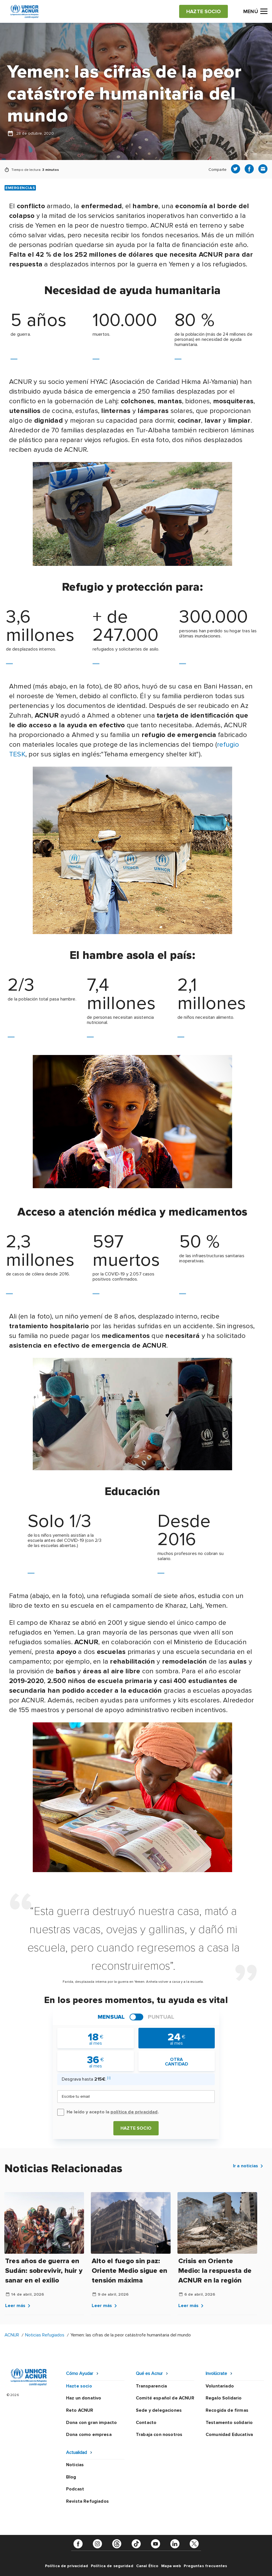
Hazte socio (136, 2128)
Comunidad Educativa (229, 2434)
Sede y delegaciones (159, 2410)
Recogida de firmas (227, 2410)
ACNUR (12, 2335)
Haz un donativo (83, 2398)
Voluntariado (220, 2386)
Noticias (75, 2465)
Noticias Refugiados (44, 2335)
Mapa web (171, 2565)
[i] (108, 2078)
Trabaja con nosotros (159, 2434)
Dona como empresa (89, 2434)
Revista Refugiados (87, 2501)
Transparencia (151, 2386)
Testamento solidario (229, 2422)
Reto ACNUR (79, 2410)
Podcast (75, 2489)
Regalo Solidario (224, 2398)
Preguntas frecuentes (205, 2565)
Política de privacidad (66, 2565)
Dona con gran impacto (91, 2422)
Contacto (146, 2422)
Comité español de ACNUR (165, 2398)
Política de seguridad (112, 2565)
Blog (71, 2477)
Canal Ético (147, 2565)
